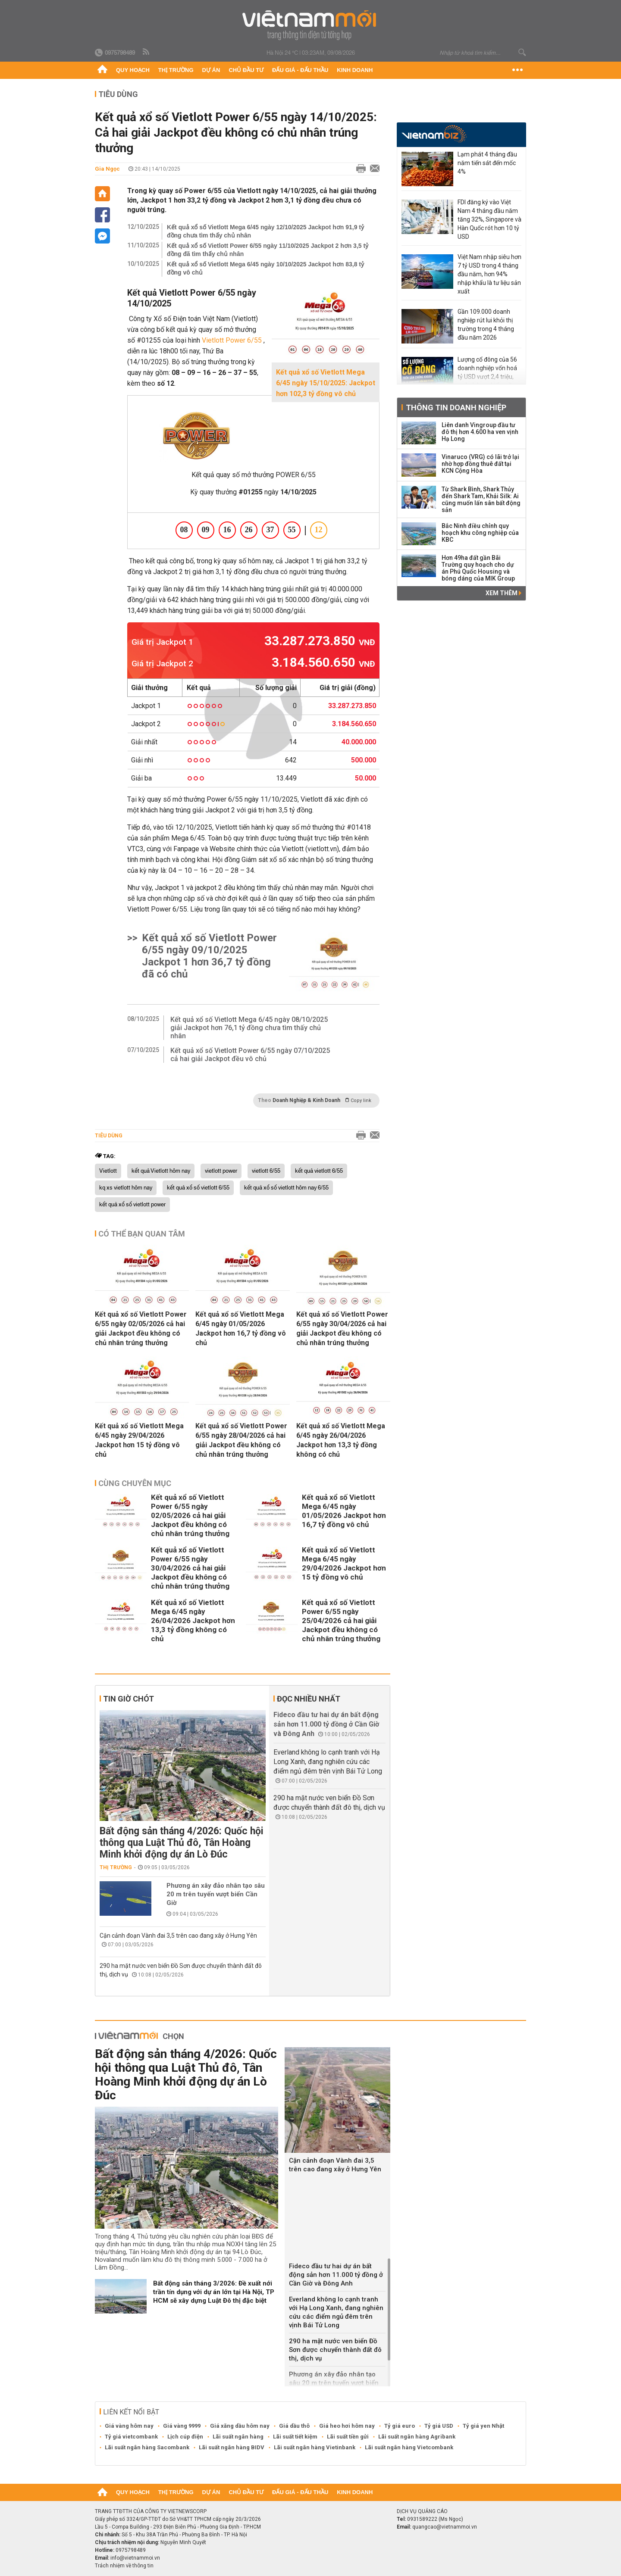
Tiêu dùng (118, 94)
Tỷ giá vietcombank (131, 2436)
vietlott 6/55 (266, 1171)
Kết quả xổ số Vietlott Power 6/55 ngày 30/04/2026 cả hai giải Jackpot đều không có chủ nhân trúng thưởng (342, 1328)
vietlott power (221, 1171)
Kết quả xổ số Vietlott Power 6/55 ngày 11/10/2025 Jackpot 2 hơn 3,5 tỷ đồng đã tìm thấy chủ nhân (267, 249)
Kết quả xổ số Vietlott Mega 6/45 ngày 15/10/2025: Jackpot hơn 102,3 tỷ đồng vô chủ (325, 383)
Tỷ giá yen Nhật (483, 2426)
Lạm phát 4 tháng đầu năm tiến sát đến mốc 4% (487, 163)
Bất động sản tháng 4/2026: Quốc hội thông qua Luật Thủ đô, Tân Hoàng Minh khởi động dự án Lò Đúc (181, 1842)
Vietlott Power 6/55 (231, 340)
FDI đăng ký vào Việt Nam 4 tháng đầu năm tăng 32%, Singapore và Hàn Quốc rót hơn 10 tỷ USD (489, 219)
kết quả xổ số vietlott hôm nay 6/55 (286, 1188)
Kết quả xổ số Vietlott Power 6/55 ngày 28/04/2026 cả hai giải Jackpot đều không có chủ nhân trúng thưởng (241, 1440)
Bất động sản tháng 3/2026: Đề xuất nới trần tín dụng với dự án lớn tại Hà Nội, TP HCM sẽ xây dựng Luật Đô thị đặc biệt (213, 2291)
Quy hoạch (133, 70)
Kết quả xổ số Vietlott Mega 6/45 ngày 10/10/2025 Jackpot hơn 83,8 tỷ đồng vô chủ (265, 268)
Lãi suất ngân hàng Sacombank (147, 2447)
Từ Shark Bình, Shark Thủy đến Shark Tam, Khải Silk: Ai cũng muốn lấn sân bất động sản (481, 499)
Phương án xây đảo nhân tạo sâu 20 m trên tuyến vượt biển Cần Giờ (215, 1894)
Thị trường (176, 70)
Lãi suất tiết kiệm (295, 2436)
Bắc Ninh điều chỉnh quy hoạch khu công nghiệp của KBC (480, 532)
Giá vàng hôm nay (129, 2426)
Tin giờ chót (128, 1698)
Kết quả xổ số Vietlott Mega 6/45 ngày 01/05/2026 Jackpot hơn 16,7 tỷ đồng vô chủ (240, 1328)
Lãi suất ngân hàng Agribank (416, 2436)
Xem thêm (503, 593)
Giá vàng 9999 (182, 2426)
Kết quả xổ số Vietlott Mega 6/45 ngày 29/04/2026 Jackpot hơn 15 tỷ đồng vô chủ (139, 1440)
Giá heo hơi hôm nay (347, 2426)
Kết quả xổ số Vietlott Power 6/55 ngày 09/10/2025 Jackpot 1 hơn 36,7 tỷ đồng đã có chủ (209, 956)
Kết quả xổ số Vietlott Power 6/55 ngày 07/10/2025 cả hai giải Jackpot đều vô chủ (250, 1054)
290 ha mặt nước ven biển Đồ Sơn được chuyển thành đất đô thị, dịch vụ (335, 2349)
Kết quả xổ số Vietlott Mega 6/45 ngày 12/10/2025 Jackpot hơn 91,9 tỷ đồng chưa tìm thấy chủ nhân (265, 231)
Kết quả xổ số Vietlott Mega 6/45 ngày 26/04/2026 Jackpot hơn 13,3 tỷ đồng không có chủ (340, 1440)
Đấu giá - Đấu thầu (300, 70)
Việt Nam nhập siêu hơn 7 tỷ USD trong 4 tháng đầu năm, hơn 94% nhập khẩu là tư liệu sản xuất (489, 274)
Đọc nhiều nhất (308, 1698)
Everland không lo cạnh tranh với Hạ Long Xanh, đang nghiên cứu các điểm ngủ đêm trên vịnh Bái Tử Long (327, 1761)
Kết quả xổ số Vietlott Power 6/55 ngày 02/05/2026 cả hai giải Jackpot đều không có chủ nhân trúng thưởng (141, 1328)
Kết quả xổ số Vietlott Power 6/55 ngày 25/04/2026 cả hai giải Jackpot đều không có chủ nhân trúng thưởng (341, 1620)
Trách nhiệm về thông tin (124, 2566)
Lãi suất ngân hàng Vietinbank (314, 2447)
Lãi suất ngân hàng (238, 2436)
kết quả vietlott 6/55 (319, 1171)
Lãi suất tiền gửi (348, 2436)
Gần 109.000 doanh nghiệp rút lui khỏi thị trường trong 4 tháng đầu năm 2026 (486, 324)
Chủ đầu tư (246, 70)
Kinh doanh (355, 70)
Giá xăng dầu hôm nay (240, 2426)
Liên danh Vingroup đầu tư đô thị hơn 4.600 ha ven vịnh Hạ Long (480, 432)
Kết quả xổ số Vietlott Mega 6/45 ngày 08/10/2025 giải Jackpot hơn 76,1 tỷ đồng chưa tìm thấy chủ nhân (249, 1027)
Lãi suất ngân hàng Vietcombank (409, 2447)
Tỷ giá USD (438, 2426)
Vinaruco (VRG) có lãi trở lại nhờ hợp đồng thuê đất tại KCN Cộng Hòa (480, 463)
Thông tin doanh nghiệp (456, 407)
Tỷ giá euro (399, 2426)
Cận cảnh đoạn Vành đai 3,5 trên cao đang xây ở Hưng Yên (178, 1935)
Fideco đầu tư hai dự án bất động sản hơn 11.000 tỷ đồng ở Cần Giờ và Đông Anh (326, 1724)
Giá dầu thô (294, 2426)
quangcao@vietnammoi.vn (444, 2527)
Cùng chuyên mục (134, 1483)
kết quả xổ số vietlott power (132, 1204)
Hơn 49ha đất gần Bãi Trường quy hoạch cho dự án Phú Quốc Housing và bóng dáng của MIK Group (478, 568)
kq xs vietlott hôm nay (125, 1188)
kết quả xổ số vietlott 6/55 (198, 1188)
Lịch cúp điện (185, 2436)
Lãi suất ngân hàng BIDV (231, 2447)
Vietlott (108, 1171)
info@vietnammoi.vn (135, 2558)
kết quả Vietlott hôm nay (161, 1171)
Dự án (211, 70)
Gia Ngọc (107, 168)
